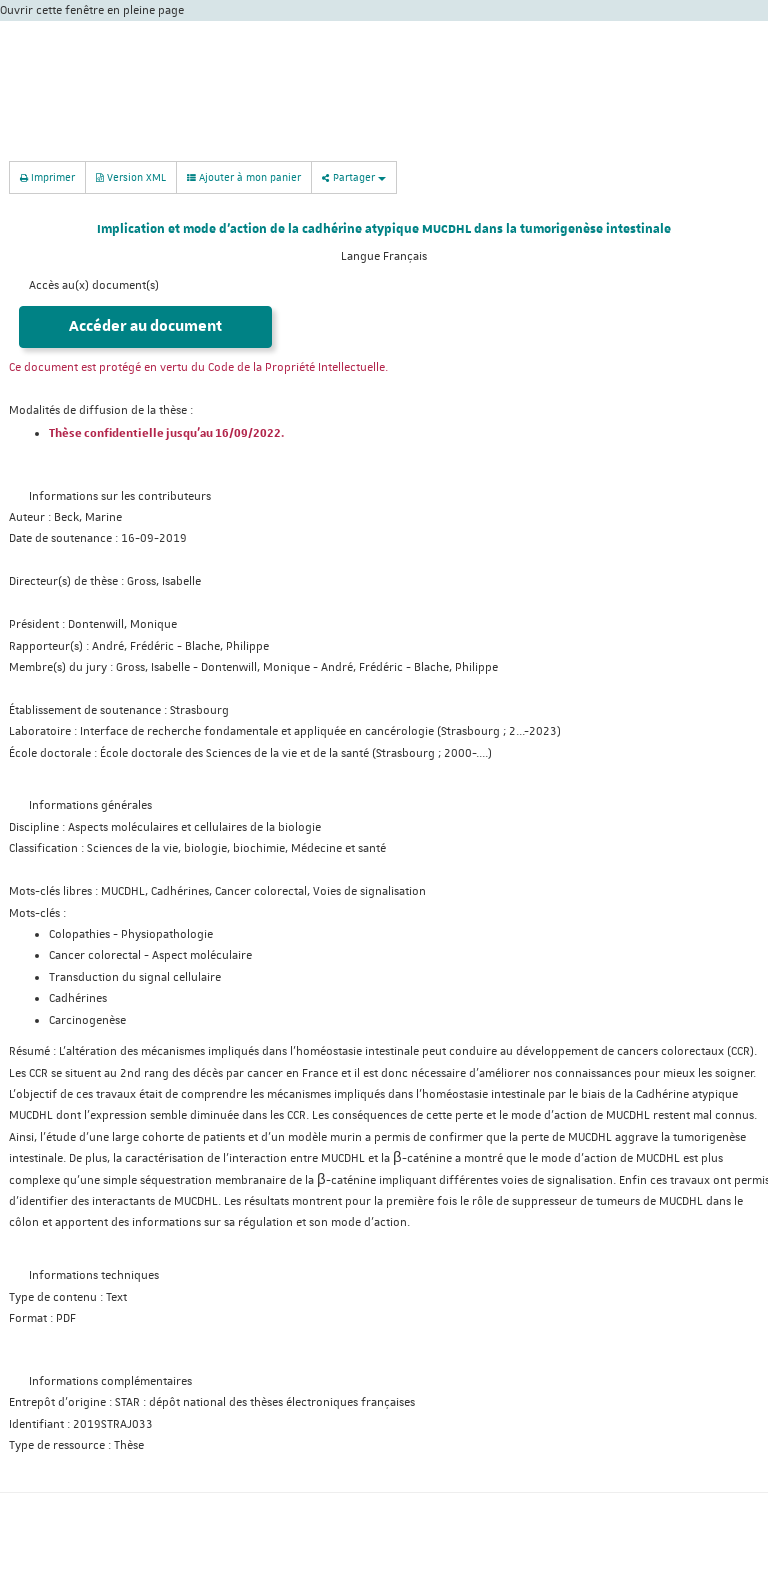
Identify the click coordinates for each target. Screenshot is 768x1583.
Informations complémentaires (110, 1381)
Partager (354, 176)
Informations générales (90, 805)
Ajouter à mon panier (244, 177)
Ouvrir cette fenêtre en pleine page (92, 10)
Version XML (131, 176)
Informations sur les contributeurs (120, 496)
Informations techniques (94, 1275)
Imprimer (47, 176)
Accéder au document (145, 326)
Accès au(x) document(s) (94, 285)
